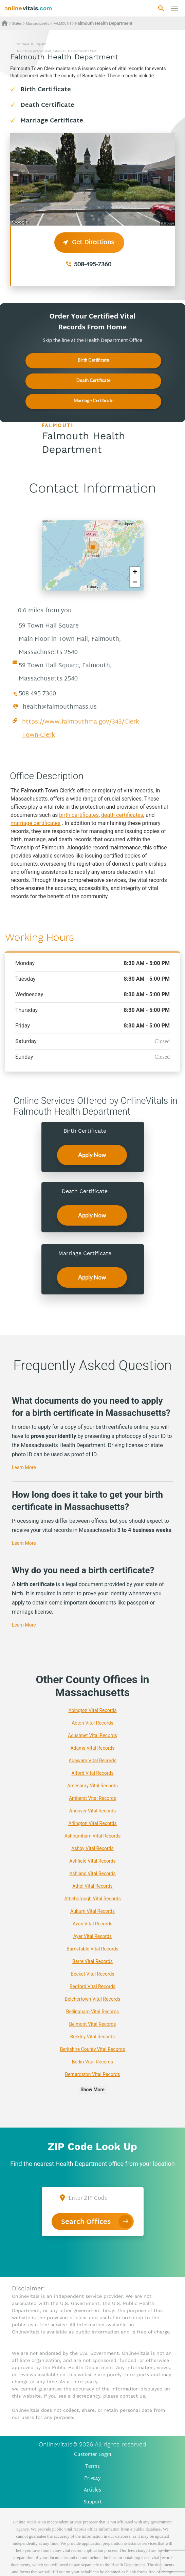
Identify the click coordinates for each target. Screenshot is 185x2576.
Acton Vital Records (92, 1723)
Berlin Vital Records (92, 2061)
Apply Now (92, 1154)
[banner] (28, 8)
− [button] (135, 582)
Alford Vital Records (93, 1773)
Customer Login (92, 2454)
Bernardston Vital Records (92, 2074)
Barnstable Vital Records (92, 1949)
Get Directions (89, 242)
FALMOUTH (62, 23)
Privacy (92, 2478)
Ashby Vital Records (92, 1848)
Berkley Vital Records (92, 2036)
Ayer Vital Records (92, 1936)
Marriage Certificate (51, 121)
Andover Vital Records (92, 1810)
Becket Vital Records (92, 1974)
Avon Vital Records (92, 1923)
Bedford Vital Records (92, 1986)
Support (93, 2502)
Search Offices (86, 2222)
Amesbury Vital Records (92, 1785)
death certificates (122, 815)
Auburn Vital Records (92, 1911)
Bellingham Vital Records (92, 2011)
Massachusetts (37, 23)
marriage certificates (35, 823)
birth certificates (78, 815)
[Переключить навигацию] (174, 8)
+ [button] (135, 572)
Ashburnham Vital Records (92, 1836)
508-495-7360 (92, 264)
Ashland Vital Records (92, 1873)
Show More (92, 2089)
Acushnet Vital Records (92, 1735)
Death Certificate (47, 105)
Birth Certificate (45, 89)
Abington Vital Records (92, 1710)
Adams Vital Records (92, 1748)
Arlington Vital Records (92, 1823)
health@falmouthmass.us (60, 707)
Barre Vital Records (92, 1961)
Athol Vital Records (92, 1886)
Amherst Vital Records (92, 1798)
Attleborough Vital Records (92, 1898)
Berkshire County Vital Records (92, 2049)
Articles (92, 2490)
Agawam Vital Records (92, 1760)
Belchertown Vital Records (93, 1999)
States (16, 23)
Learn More (24, 1467)
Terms (92, 2466)
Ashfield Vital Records (92, 1861)
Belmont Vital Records (92, 2024)
